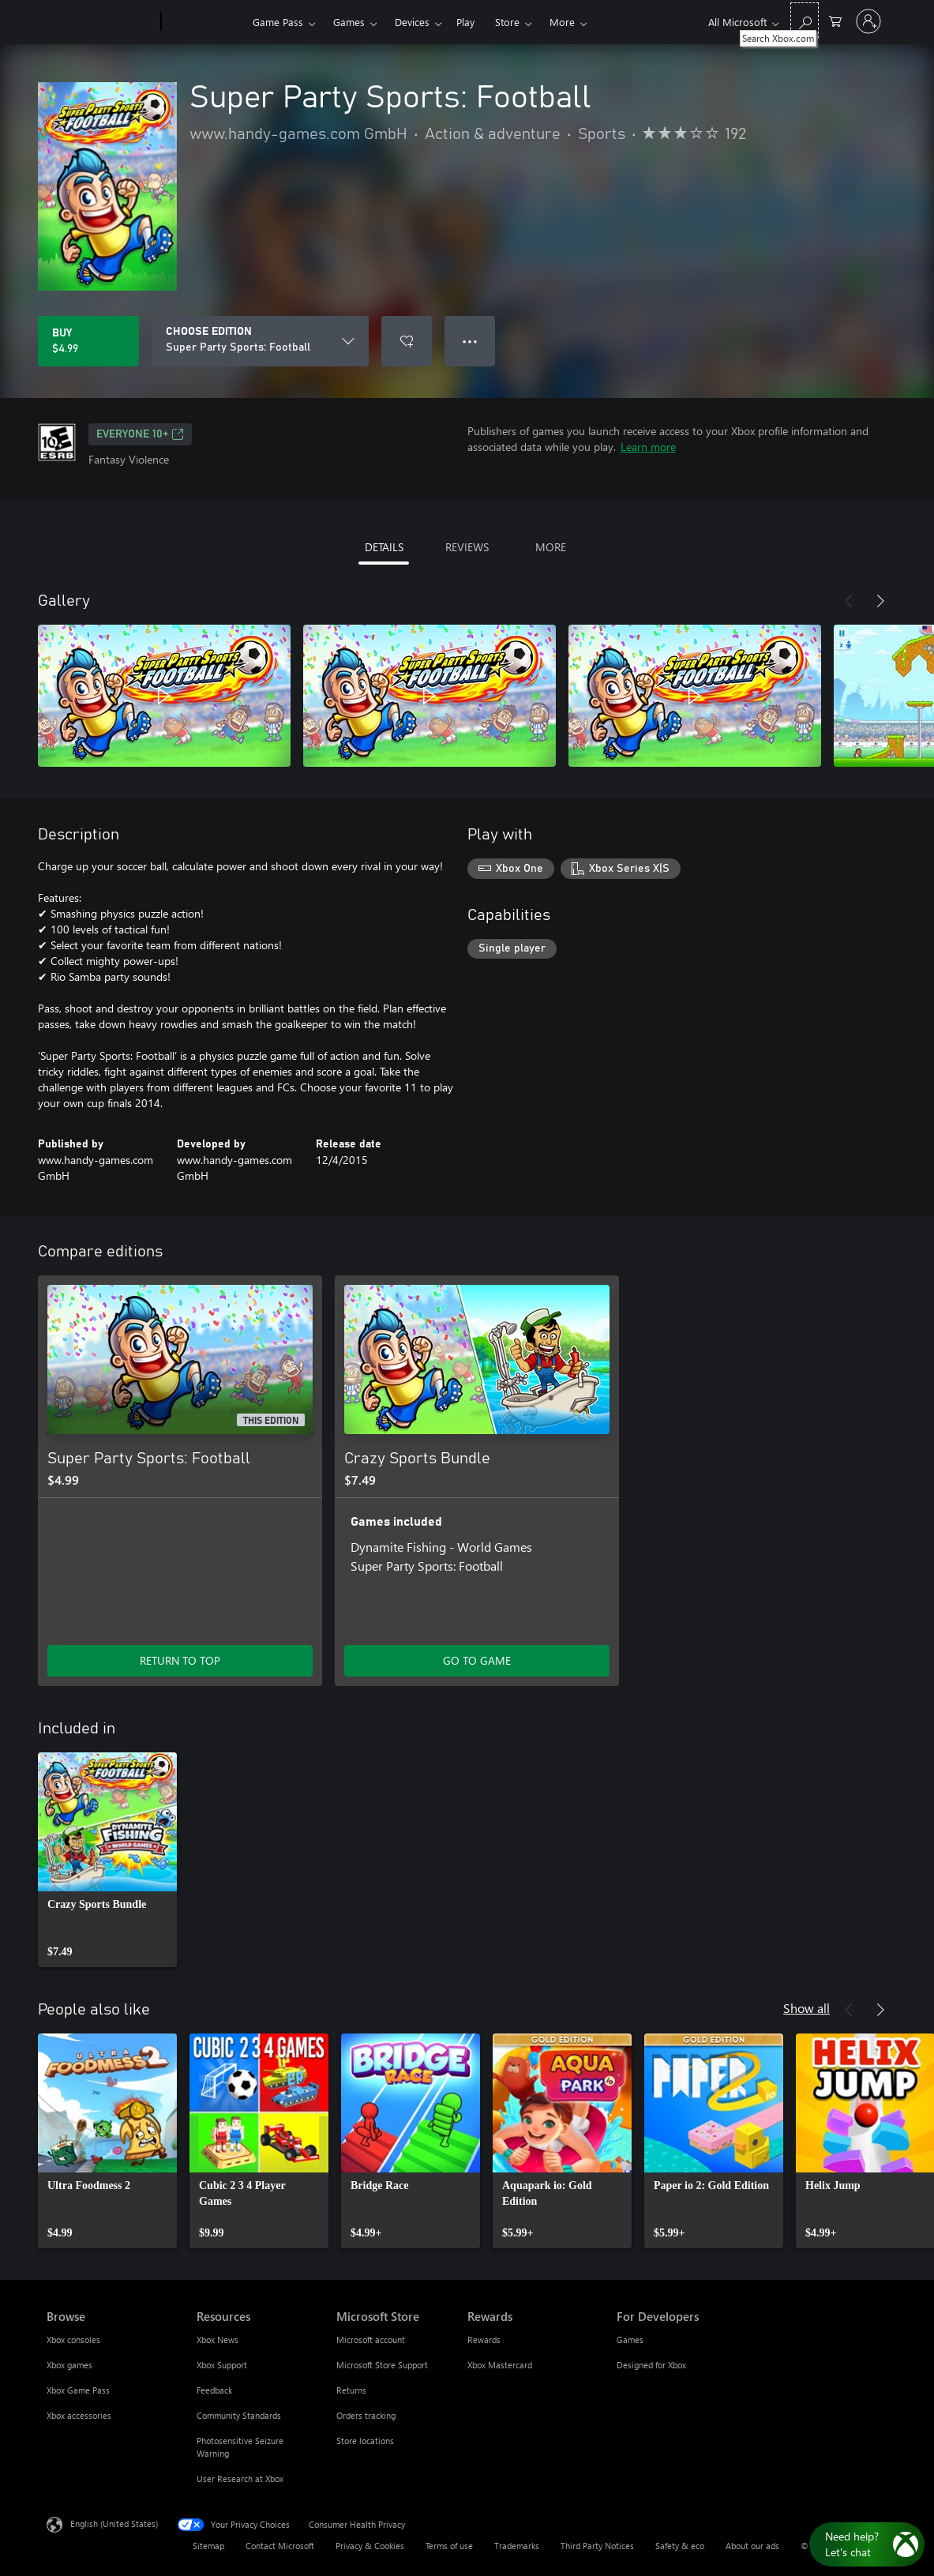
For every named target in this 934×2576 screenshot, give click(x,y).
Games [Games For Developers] (630, 2339)
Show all (806, 2008)
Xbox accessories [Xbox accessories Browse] (79, 2415)
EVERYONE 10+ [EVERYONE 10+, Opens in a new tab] (140, 434)
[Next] (880, 601)
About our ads (752, 2545)
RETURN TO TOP (180, 1660)
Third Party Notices (597, 2545)
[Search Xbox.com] (804, 20)
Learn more (648, 446)
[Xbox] (205, 22)
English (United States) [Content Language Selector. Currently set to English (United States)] (114, 2523)
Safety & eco (679, 2545)
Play (465, 21)
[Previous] (849, 601)
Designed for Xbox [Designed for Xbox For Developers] (651, 2365)
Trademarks (516, 2545)
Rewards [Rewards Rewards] (484, 2339)
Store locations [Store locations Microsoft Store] (365, 2440)
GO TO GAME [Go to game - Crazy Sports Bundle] (477, 1660)
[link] (107, 1859)
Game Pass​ (278, 21)
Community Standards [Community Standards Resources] (239, 2415)
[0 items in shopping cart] (835, 20)
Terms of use (449, 2545)
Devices (412, 21)
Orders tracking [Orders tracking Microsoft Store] (366, 2415)
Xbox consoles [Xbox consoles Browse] (73, 2339)
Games (349, 21)
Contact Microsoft (280, 2545)
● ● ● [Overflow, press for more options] (470, 340)
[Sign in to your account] (868, 21)
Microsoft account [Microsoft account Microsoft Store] (370, 2339)
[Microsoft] (101, 22)
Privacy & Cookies (370, 2545)
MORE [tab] (550, 546)
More (562, 21)
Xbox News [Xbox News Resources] (217, 2339)
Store (507, 21)
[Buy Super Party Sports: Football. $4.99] (88, 341)
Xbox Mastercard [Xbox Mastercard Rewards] (499, 2365)
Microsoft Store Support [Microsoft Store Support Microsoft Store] (382, 2365)
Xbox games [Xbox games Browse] (69, 2365)
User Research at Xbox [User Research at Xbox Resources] (240, 2478)
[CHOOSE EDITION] (260, 341)
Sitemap (208, 2545)
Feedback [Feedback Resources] (214, 2390)
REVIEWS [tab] (467, 546)
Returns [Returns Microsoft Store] (351, 2390)
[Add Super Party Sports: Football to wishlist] (406, 341)
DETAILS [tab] (384, 546)
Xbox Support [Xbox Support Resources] (222, 2365)
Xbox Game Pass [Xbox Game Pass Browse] (78, 2390)
